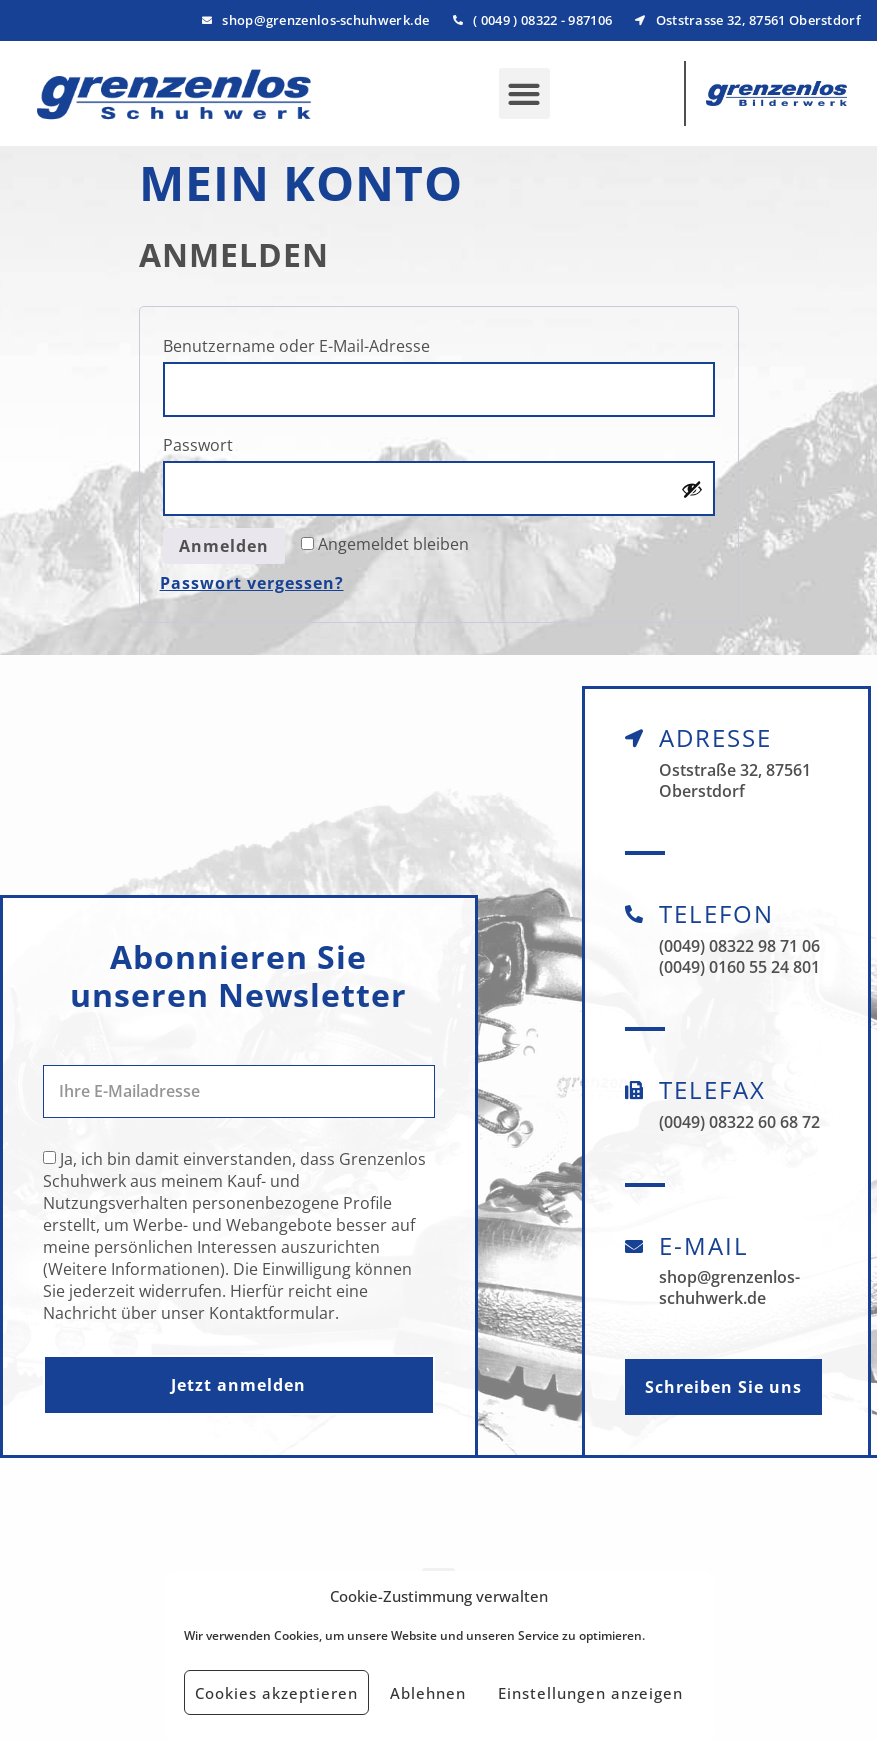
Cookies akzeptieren (276, 1693)
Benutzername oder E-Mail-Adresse (347, 343)
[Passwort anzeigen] (692, 489)
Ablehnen (428, 1693)
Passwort (249, 442)
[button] (524, 93)
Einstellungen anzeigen (590, 1693)
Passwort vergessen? (252, 583)
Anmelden (224, 546)
